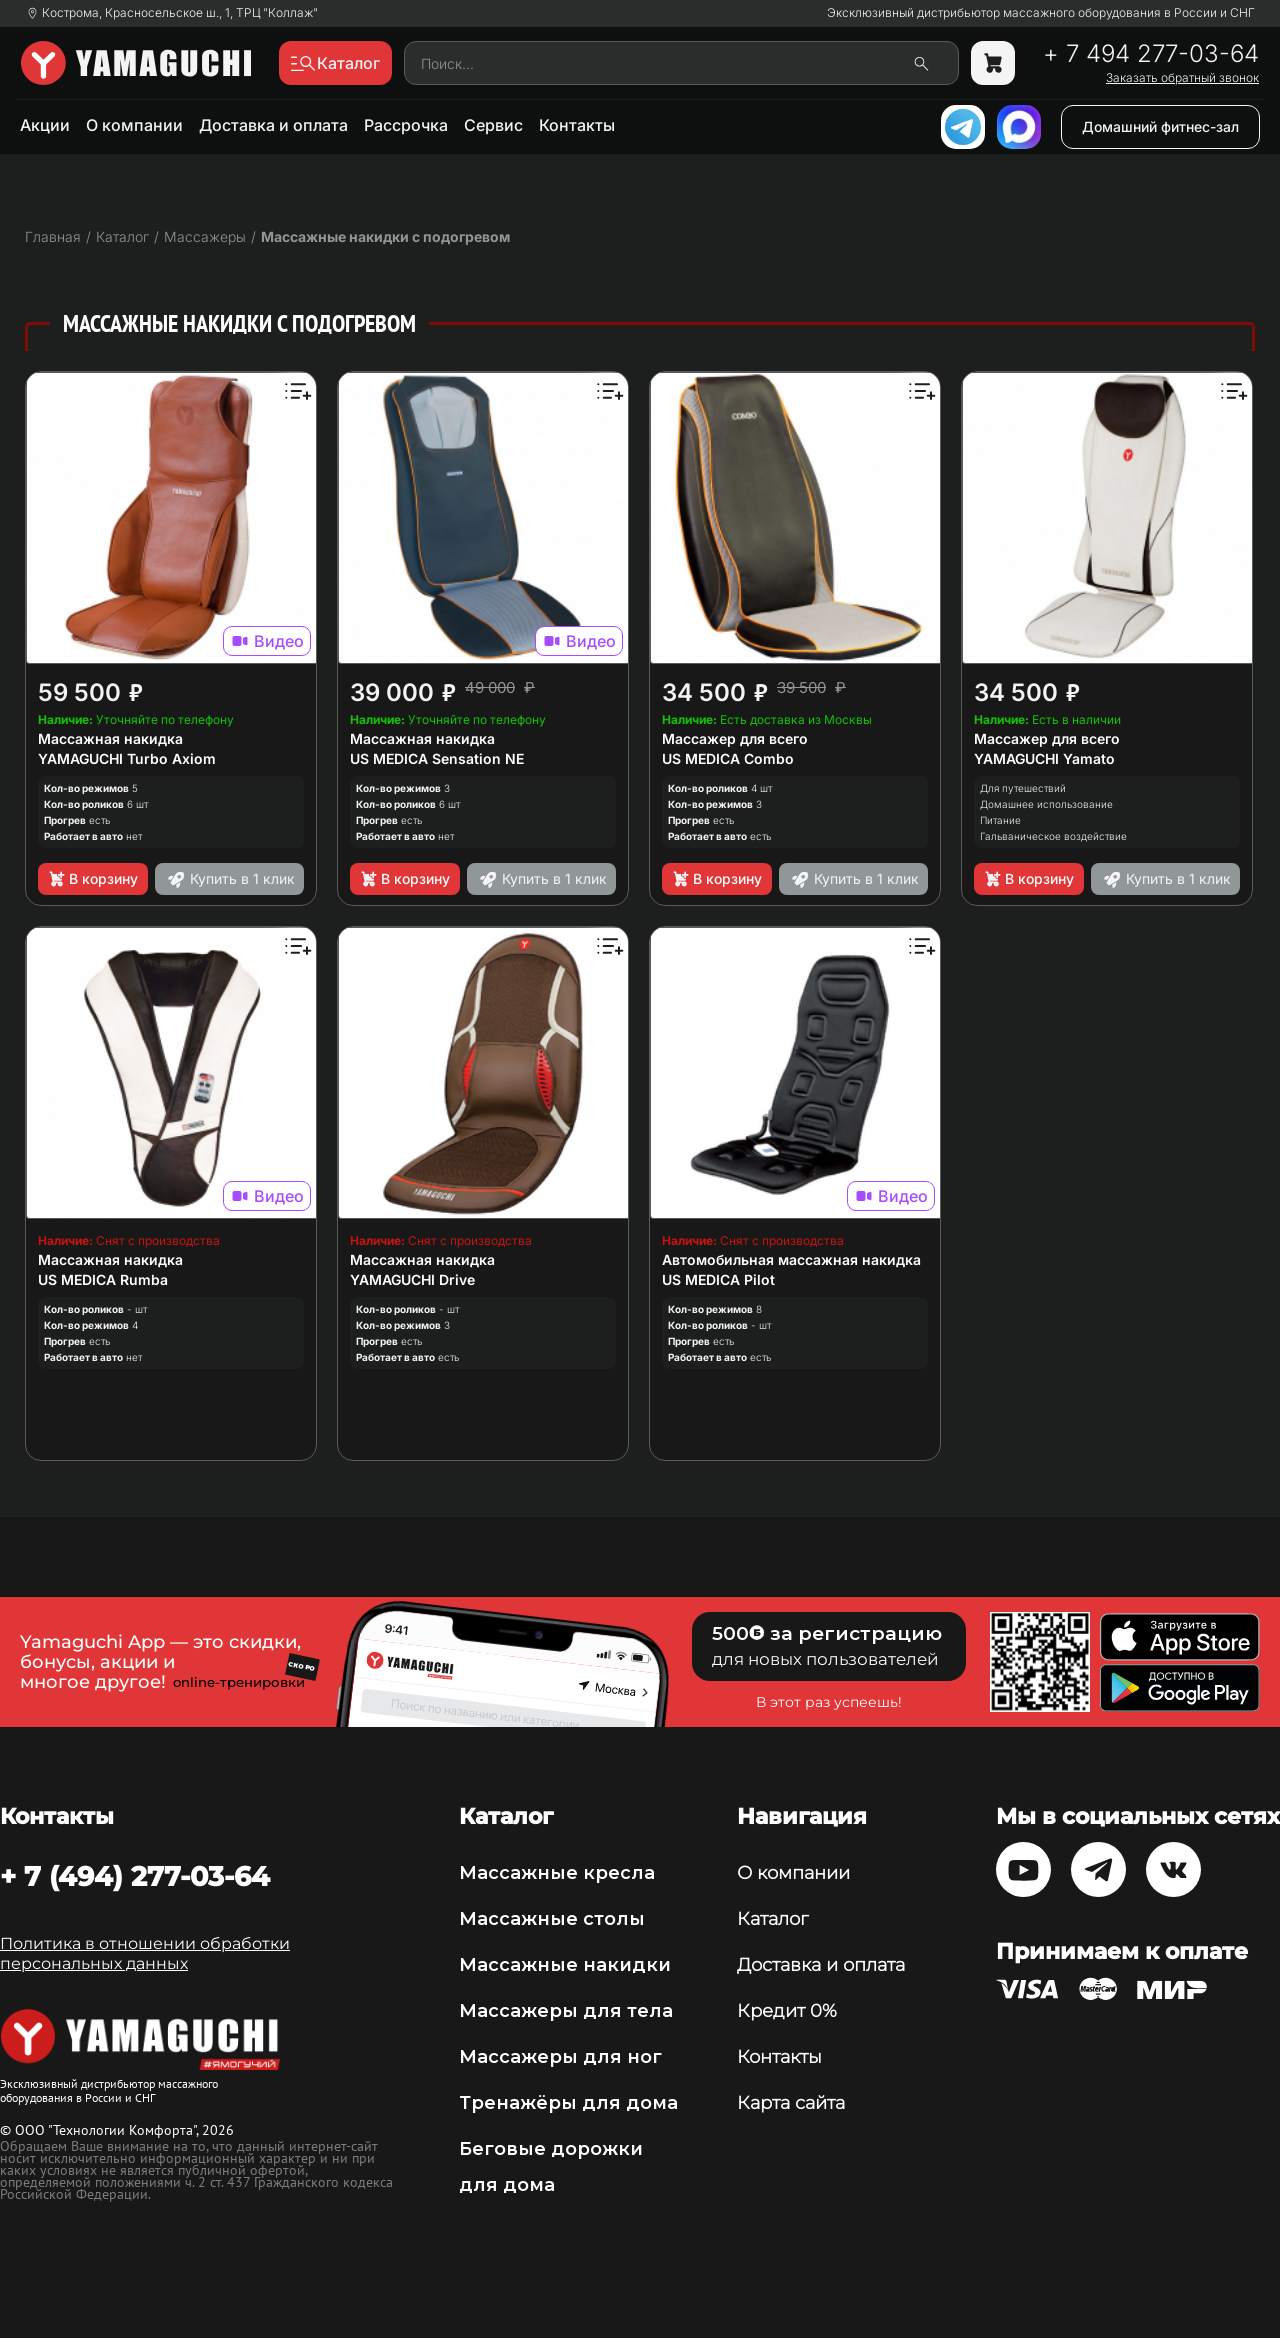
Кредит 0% (787, 2011)
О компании (134, 125)
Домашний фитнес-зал (1160, 126)
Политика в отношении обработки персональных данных (145, 1953)
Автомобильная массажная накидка (791, 1259)
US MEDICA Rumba (103, 1279)
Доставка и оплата (273, 125)
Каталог (772, 1919)
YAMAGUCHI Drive (412, 1279)
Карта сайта (791, 2103)
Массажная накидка (110, 738)
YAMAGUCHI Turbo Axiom (127, 758)
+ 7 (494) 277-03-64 (135, 1876)
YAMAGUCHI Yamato (1044, 758)
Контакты (577, 125)
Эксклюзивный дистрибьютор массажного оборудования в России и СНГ (1041, 13)
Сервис (493, 125)
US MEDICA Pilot (718, 1279)
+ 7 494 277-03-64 (1151, 54)
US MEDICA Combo (728, 758)
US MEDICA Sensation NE (437, 758)
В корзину (92, 879)
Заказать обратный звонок (1182, 78)
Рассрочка (406, 125)
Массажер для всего (735, 738)
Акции (45, 125)
